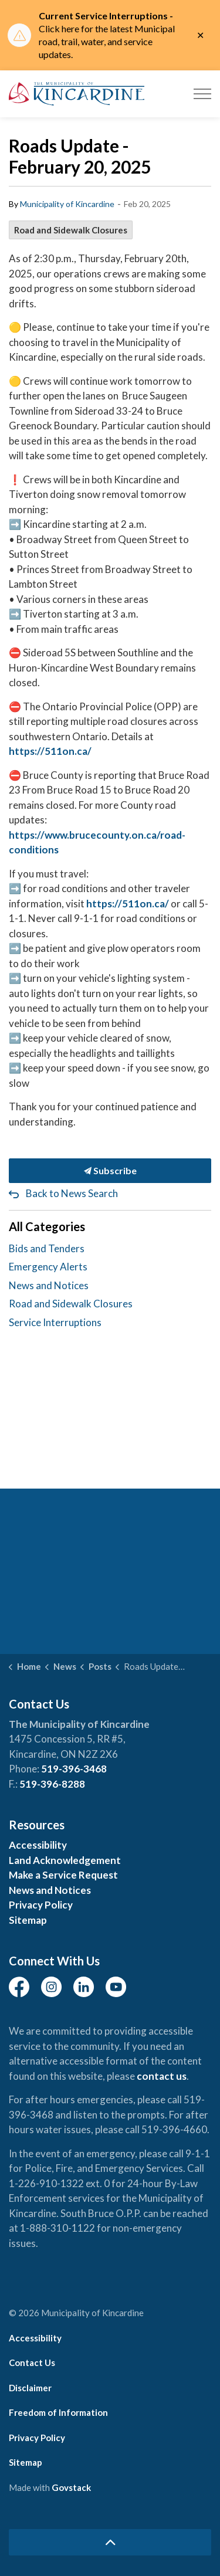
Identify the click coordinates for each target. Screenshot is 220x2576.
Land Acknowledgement (65, 1860)
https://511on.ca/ (50, 751)
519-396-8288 (52, 1784)
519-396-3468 (74, 1768)
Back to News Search (72, 1193)
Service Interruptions (55, 1322)
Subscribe (110, 1170)
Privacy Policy (41, 1905)
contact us (162, 2076)
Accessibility (38, 1845)
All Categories (47, 1226)
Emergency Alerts (48, 1266)
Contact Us (32, 2362)
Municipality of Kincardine (67, 204)
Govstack (71, 2487)
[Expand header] (202, 93)
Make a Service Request (63, 1875)
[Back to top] (110, 2542)
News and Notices (49, 1285)
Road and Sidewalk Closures (70, 230)
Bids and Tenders (46, 1248)
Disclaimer (30, 2387)
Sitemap (28, 1920)
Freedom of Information (58, 2412)
